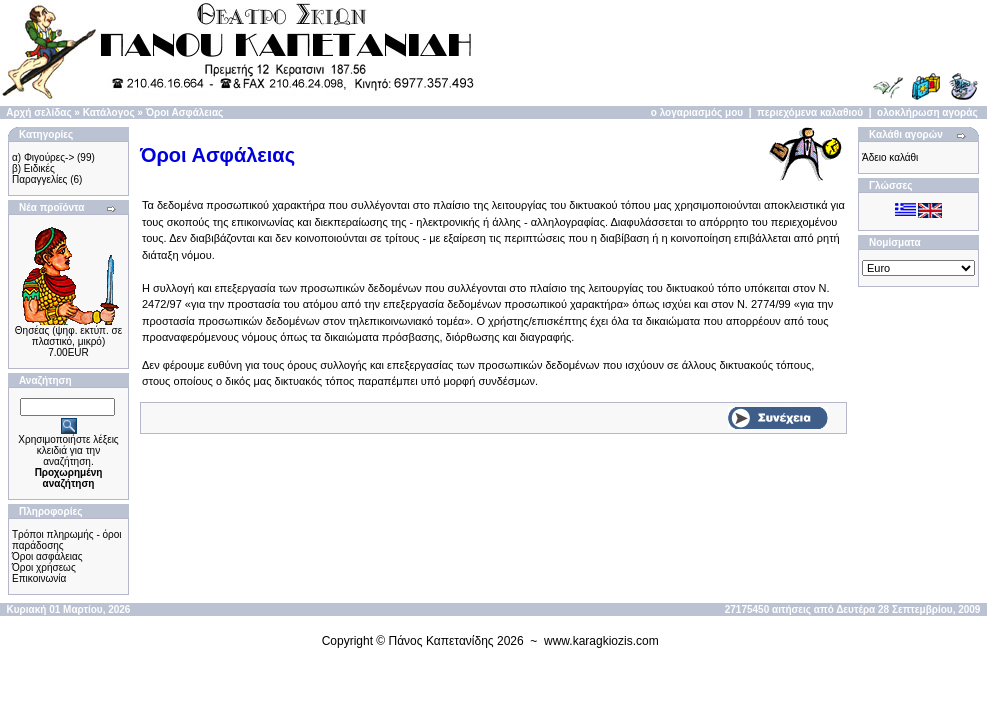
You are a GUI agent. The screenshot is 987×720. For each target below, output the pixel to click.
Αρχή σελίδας (38, 112)
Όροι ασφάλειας (47, 556)
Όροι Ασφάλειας (185, 112)
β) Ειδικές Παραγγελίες (39, 174)
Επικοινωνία (39, 578)
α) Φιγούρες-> (43, 157)
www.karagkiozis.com (601, 641)
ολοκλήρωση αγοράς (927, 112)
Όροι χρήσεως (44, 567)
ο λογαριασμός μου (697, 112)
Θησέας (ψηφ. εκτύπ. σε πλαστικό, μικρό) (68, 336)
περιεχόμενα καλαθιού (810, 112)
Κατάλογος (109, 112)
